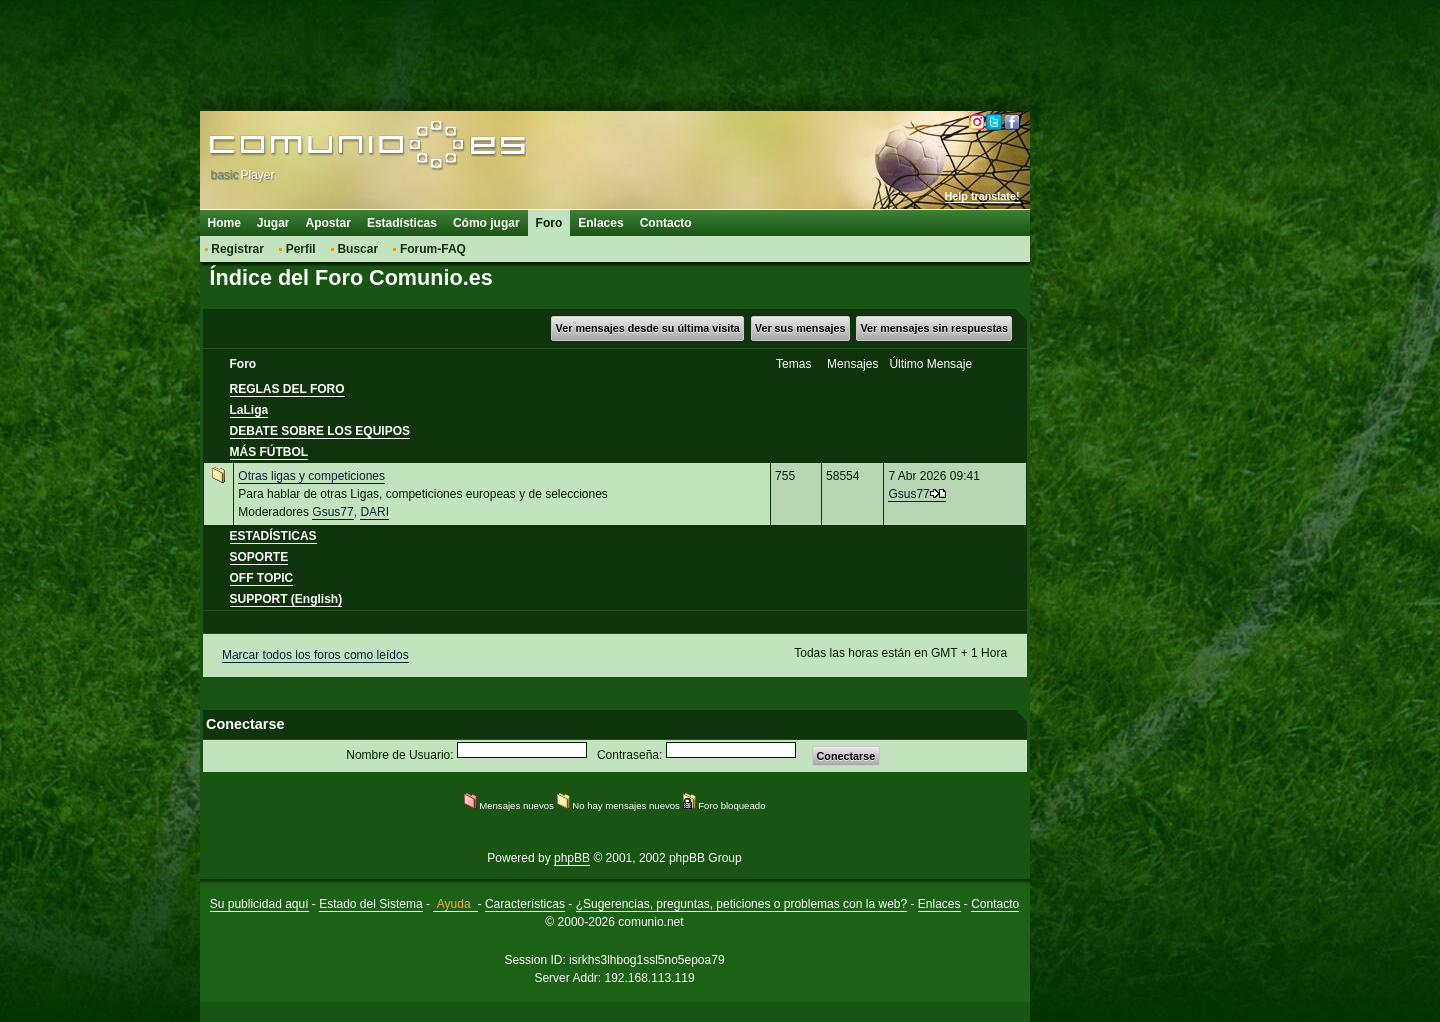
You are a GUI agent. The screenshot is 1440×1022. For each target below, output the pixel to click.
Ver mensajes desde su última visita (648, 328)
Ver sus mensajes (800, 328)
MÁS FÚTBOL (269, 452)
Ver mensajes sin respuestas (934, 328)
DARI (374, 512)
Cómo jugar (486, 223)
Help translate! (982, 196)
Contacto (666, 223)
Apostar (328, 223)
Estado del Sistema (370, 904)
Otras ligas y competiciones (311, 476)
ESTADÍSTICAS (273, 536)
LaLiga (249, 410)
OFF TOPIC (262, 578)
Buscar (357, 249)
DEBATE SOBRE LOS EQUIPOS (320, 431)
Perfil (301, 249)
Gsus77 (332, 512)
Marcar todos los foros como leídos (315, 655)
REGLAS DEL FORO (287, 389)
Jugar (273, 223)
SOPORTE (259, 557)
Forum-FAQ (433, 249)
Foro (549, 223)
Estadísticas (402, 223)
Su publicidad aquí (259, 904)
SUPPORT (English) (286, 599)
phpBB (572, 858)
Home (224, 223)
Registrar (237, 249)
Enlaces (600, 223)
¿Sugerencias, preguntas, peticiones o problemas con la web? (742, 904)
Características (525, 904)
